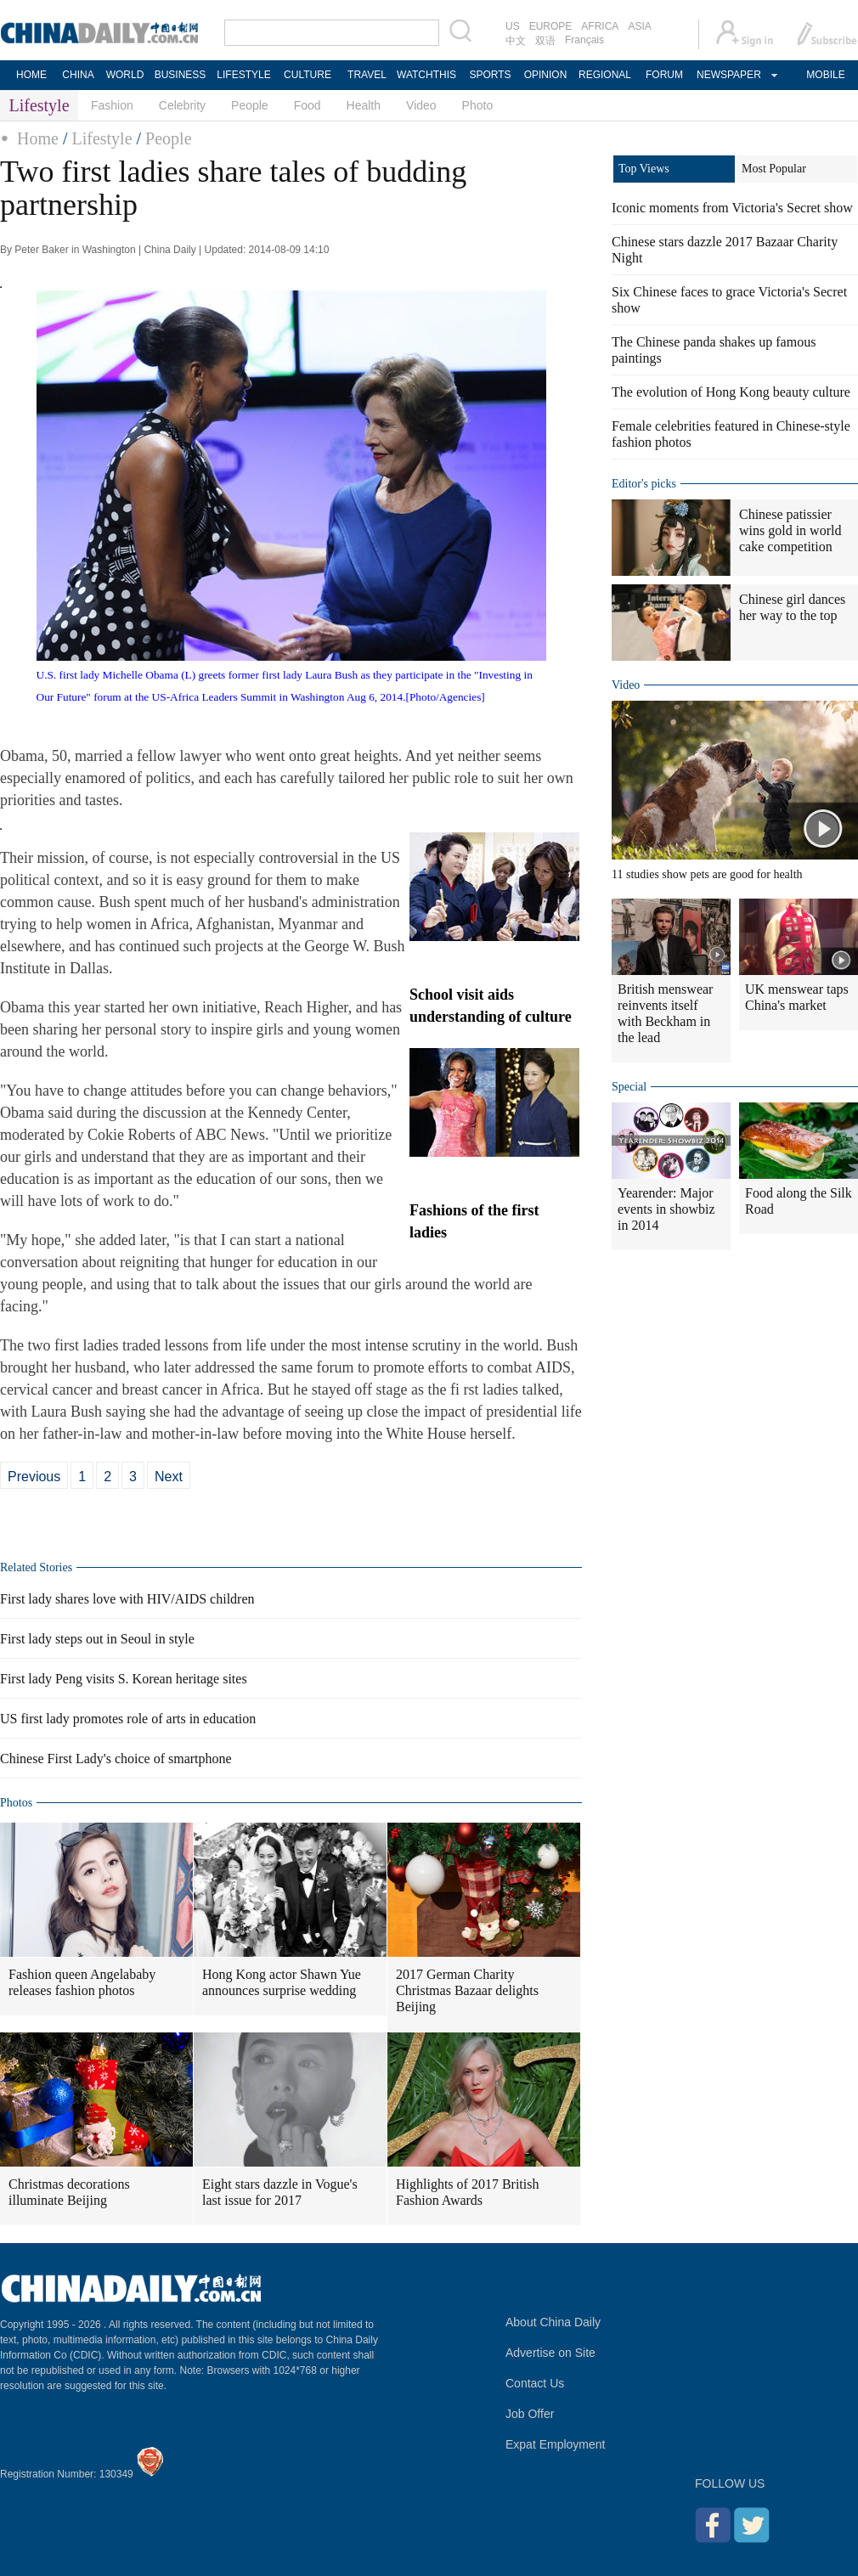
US (512, 26)
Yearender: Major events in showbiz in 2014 (666, 1209)
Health (364, 105)
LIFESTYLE (243, 75)
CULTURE (307, 75)
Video (421, 105)
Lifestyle (101, 138)
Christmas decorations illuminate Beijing (69, 2192)
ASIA (639, 26)
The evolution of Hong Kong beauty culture (731, 392)
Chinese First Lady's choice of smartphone (116, 1758)
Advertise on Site (550, 2352)
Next (169, 1476)
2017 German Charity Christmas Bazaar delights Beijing (467, 1990)
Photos (16, 1802)
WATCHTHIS (426, 75)
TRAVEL (367, 75)
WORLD (125, 75)
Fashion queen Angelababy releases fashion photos (81, 1982)
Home (38, 138)
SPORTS (490, 75)
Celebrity (182, 105)
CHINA (77, 75)
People (249, 105)
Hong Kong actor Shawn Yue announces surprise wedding (281, 1982)
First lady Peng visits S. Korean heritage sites (123, 1678)
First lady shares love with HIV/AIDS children (127, 1599)
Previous (34, 1476)
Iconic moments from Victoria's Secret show (732, 207)
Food (307, 105)
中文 (515, 41)
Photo (478, 105)
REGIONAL (605, 75)
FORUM (664, 75)
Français (584, 40)
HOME (31, 75)
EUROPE (551, 26)
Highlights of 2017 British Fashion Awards (467, 2192)
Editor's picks (644, 483)
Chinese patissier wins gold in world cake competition (790, 530)
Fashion (112, 105)
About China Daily (553, 2322)
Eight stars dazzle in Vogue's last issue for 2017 (280, 2192)
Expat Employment (555, 2444)
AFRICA (599, 26)
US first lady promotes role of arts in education (128, 1718)
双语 (545, 41)
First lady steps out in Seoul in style (97, 1639)
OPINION (545, 75)
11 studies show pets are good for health (707, 874)
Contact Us (534, 2383)
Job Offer (529, 2414)
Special (629, 1086)
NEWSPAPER (728, 75)
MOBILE (825, 75)
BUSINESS (180, 75)
